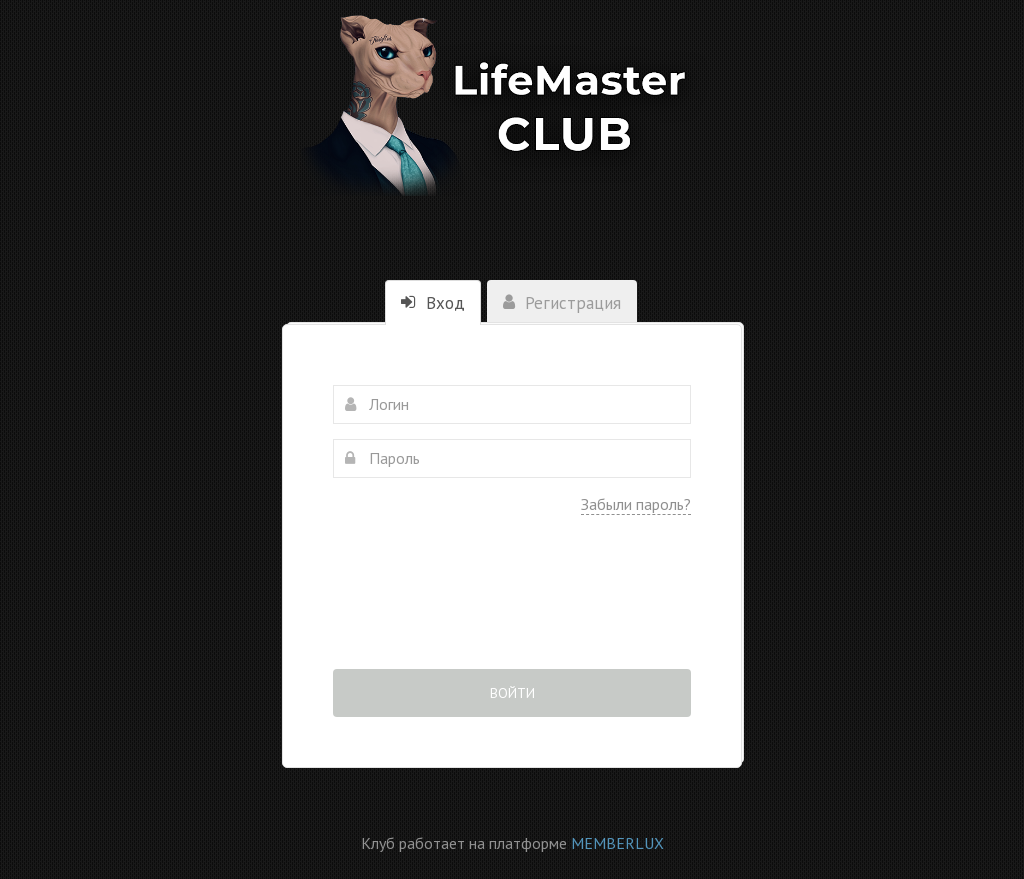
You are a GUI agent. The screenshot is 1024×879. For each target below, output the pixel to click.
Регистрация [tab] (562, 303)
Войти (512, 693)
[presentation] (512, 606)
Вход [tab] (433, 303)
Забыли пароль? (636, 504)
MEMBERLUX (617, 843)
